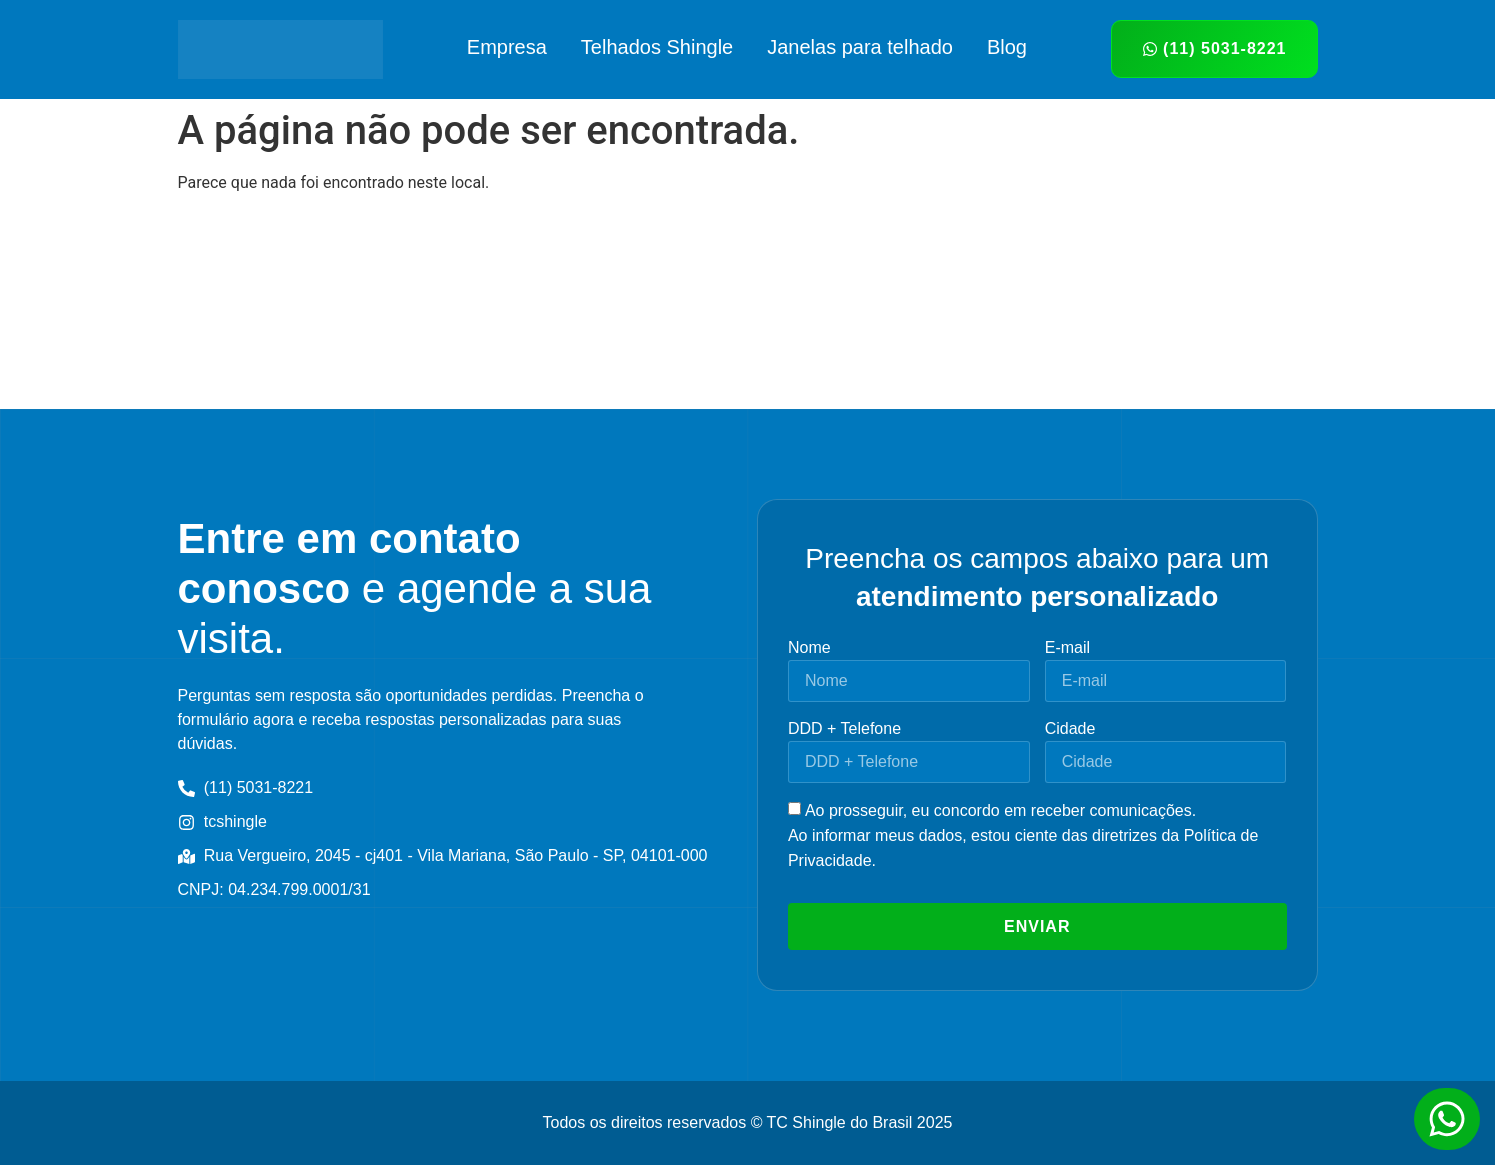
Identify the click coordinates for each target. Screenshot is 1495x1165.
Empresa (507, 47)
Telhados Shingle (657, 47)
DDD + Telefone (844, 728)
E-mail (1067, 647)
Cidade (1070, 728)
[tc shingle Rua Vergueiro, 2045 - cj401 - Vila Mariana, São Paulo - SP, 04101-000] (747, 309)
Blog (1007, 47)
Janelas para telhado (860, 47)
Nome (809, 647)
